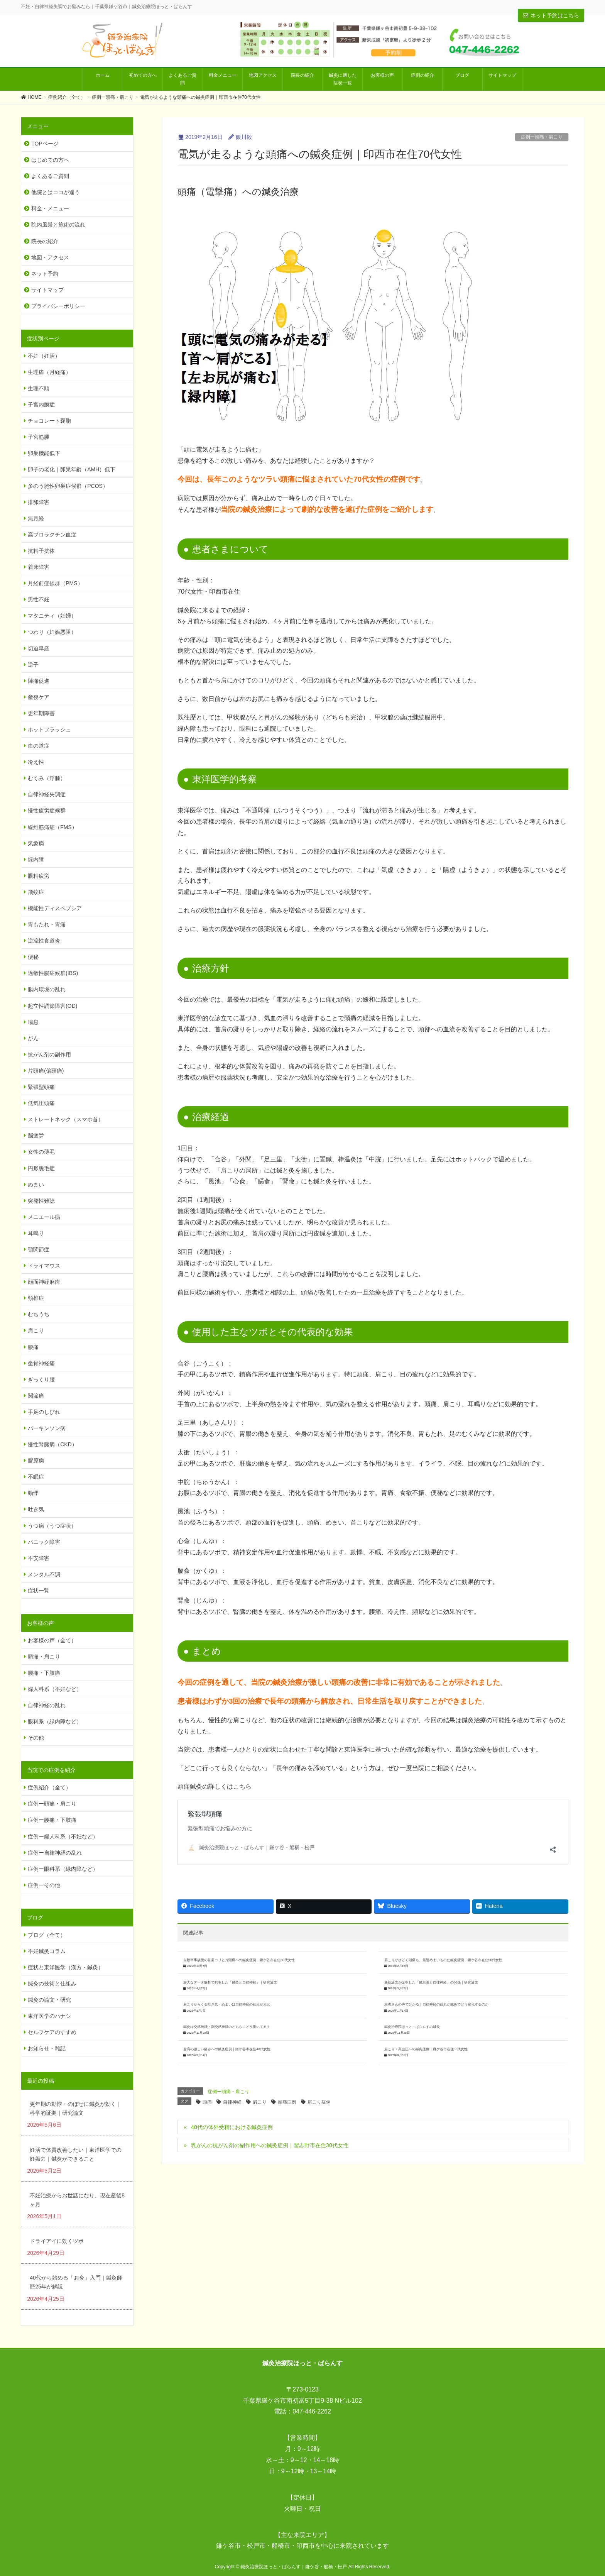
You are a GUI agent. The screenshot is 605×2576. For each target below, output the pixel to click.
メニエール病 (44, 1217)
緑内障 (36, 859)
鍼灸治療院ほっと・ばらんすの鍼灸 (412, 1986)
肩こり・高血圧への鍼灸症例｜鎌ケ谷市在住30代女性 (426, 2008)
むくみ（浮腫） (47, 778)
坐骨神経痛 (41, 1363)
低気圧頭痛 (41, 1103)
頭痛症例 (287, 2061)
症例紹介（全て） (49, 1787)
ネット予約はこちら (551, 15)
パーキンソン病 (47, 1428)
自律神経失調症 (47, 794)
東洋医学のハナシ (49, 2016)
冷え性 (36, 762)
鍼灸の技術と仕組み (52, 1983)
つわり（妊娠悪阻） (52, 632)
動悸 (33, 1493)
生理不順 (38, 388)
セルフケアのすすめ (52, 2032)
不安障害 (38, 1558)
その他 (36, 1738)
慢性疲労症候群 (47, 810)
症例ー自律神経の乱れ (55, 1853)
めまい (36, 1184)
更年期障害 (41, 713)
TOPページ (45, 143)
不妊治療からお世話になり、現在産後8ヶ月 (77, 2199)
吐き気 (36, 1509)
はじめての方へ (50, 160)
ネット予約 (44, 274)
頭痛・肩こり (44, 1657)
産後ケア (38, 697)
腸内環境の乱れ (47, 989)
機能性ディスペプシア (55, 908)
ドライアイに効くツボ (57, 2241)
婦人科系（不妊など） (55, 1689)
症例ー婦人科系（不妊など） (63, 1836)
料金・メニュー (50, 208)
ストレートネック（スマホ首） (65, 1119)
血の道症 (38, 746)
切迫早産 (38, 648)
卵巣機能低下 (44, 453)
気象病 (36, 843)
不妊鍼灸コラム (47, 1951)
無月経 (36, 518)
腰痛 (33, 1347)
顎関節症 (38, 1249)
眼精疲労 (38, 876)
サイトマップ (47, 290)
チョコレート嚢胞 (49, 421)
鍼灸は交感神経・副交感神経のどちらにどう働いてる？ (226, 1986)
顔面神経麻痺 (44, 1282)
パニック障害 (44, 1542)
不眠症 (36, 1477)
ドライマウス (44, 1266)
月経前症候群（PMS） (55, 583)
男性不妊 (38, 599)
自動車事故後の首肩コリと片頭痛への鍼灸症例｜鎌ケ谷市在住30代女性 (239, 1919)
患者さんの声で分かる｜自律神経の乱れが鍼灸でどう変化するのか (436, 1963)
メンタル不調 (44, 1574)
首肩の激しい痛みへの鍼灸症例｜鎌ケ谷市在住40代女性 (226, 2008)
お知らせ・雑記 (47, 2048)
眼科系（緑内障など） (55, 1721)
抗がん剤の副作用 (49, 1054)
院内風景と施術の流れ (58, 225)
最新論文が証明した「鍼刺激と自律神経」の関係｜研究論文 (431, 1941)
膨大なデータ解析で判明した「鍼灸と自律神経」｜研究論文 (230, 1941)
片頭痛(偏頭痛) (46, 1071)
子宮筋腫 (38, 437)
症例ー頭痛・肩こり (542, 137)
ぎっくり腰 (41, 1379)
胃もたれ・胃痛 (47, 924)
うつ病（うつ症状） (52, 1526)
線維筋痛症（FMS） (52, 827)
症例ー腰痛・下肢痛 (52, 1820)
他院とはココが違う (55, 192)
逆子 (33, 665)
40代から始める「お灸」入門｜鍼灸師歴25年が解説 (76, 2282)
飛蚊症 (36, 892)
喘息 (33, 1022)
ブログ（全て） (47, 1935)
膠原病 (36, 1460)
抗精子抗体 (41, 551)
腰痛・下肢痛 (44, 1673)
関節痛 (36, 1396)
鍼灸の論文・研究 (49, 2000)
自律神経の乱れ (47, 1705)
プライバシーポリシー (58, 306)
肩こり (260, 2061)
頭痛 (207, 2061)
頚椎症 (36, 1298)
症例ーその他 (44, 1885)
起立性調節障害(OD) (52, 1006)
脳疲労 (36, 1135)
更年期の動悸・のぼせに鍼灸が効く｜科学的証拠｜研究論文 (76, 2108)
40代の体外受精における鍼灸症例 (232, 2086)
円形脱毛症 (41, 1168)
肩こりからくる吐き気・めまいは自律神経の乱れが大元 (226, 1963)
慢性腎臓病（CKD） (52, 1444)
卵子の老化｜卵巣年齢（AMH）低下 (71, 469)
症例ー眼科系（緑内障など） (63, 1869)
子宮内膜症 (41, 404)
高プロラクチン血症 (52, 534)
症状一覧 (38, 1591)
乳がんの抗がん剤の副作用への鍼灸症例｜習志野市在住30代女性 (269, 2104)
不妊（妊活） (44, 356)
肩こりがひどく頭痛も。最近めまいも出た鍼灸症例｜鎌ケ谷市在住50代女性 (443, 1919)
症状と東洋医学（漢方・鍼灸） (65, 1967)
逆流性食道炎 (44, 941)
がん (33, 1038)
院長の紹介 (44, 241)
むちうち (38, 1314)
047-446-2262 (311, 2411)
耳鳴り (36, 1233)
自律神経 (232, 2061)
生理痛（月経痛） (49, 372)
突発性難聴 (41, 1201)
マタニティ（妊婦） (52, 616)
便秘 (33, 957)
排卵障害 (38, 502)
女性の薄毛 (41, 1152)
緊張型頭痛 (202, 1820)
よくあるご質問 (50, 176)
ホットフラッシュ (49, 729)
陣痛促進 (38, 681)
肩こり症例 (319, 2061)
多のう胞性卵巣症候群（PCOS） (68, 486)
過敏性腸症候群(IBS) (53, 973)
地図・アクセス (50, 257)
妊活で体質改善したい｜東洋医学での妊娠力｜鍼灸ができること (76, 2154)
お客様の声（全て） (52, 1640)
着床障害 (38, 567)
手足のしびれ (44, 1412)
